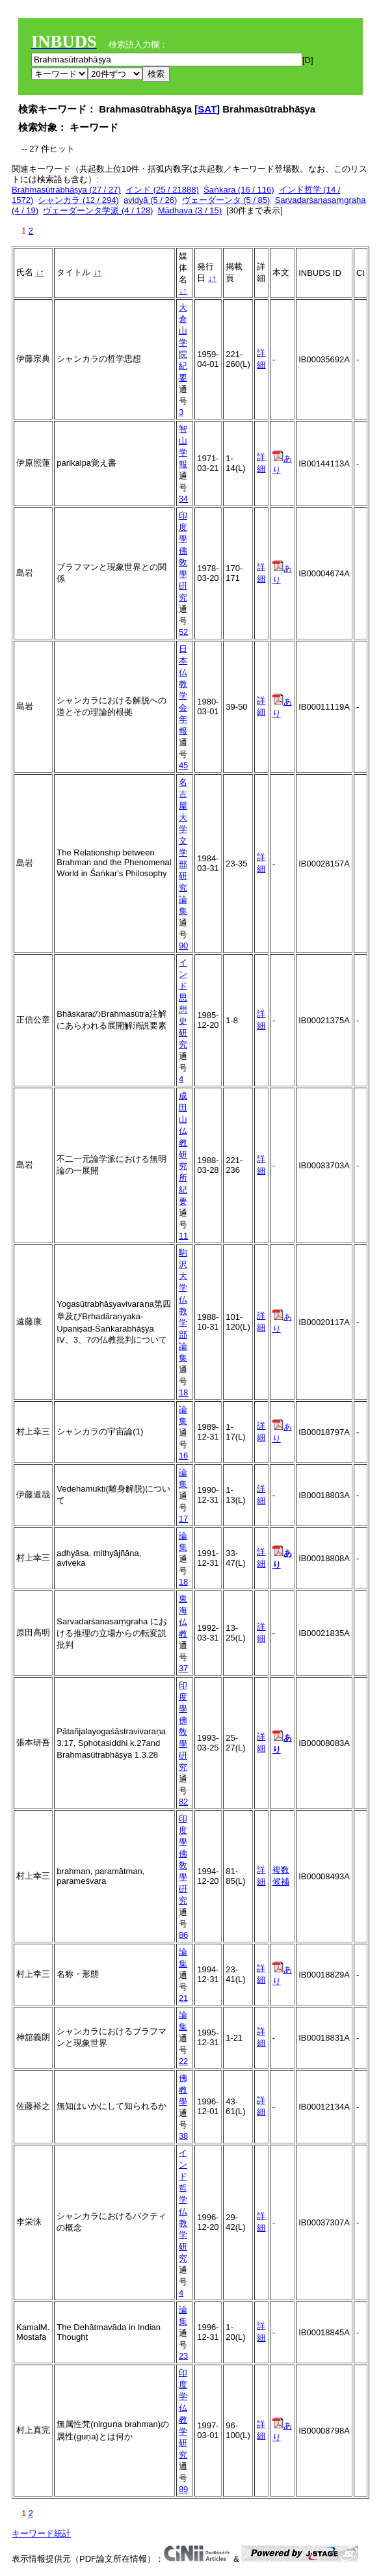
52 (183, 632)
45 (183, 765)
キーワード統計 (41, 2533)
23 (183, 2356)
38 (183, 2136)
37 (183, 1668)
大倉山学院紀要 (183, 342)
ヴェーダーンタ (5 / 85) (226, 200)
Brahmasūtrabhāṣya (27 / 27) (66, 190)
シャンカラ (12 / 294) (78, 200)
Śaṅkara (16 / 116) (239, 190)
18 (183, 1392)
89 (183, 2489)
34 (183, 498)
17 (183, 1518)
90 (183, 945)
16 (183, 1455)
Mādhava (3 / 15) (190, 210)
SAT (207, 108)
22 (183, 2061)
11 (183, 1236)
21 (183, 1998)
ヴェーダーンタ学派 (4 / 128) (98, 210)
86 (183, 1935)
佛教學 (183, 2089)
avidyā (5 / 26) (150, 200)
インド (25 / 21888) (162, 190)
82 (183, 1801)
